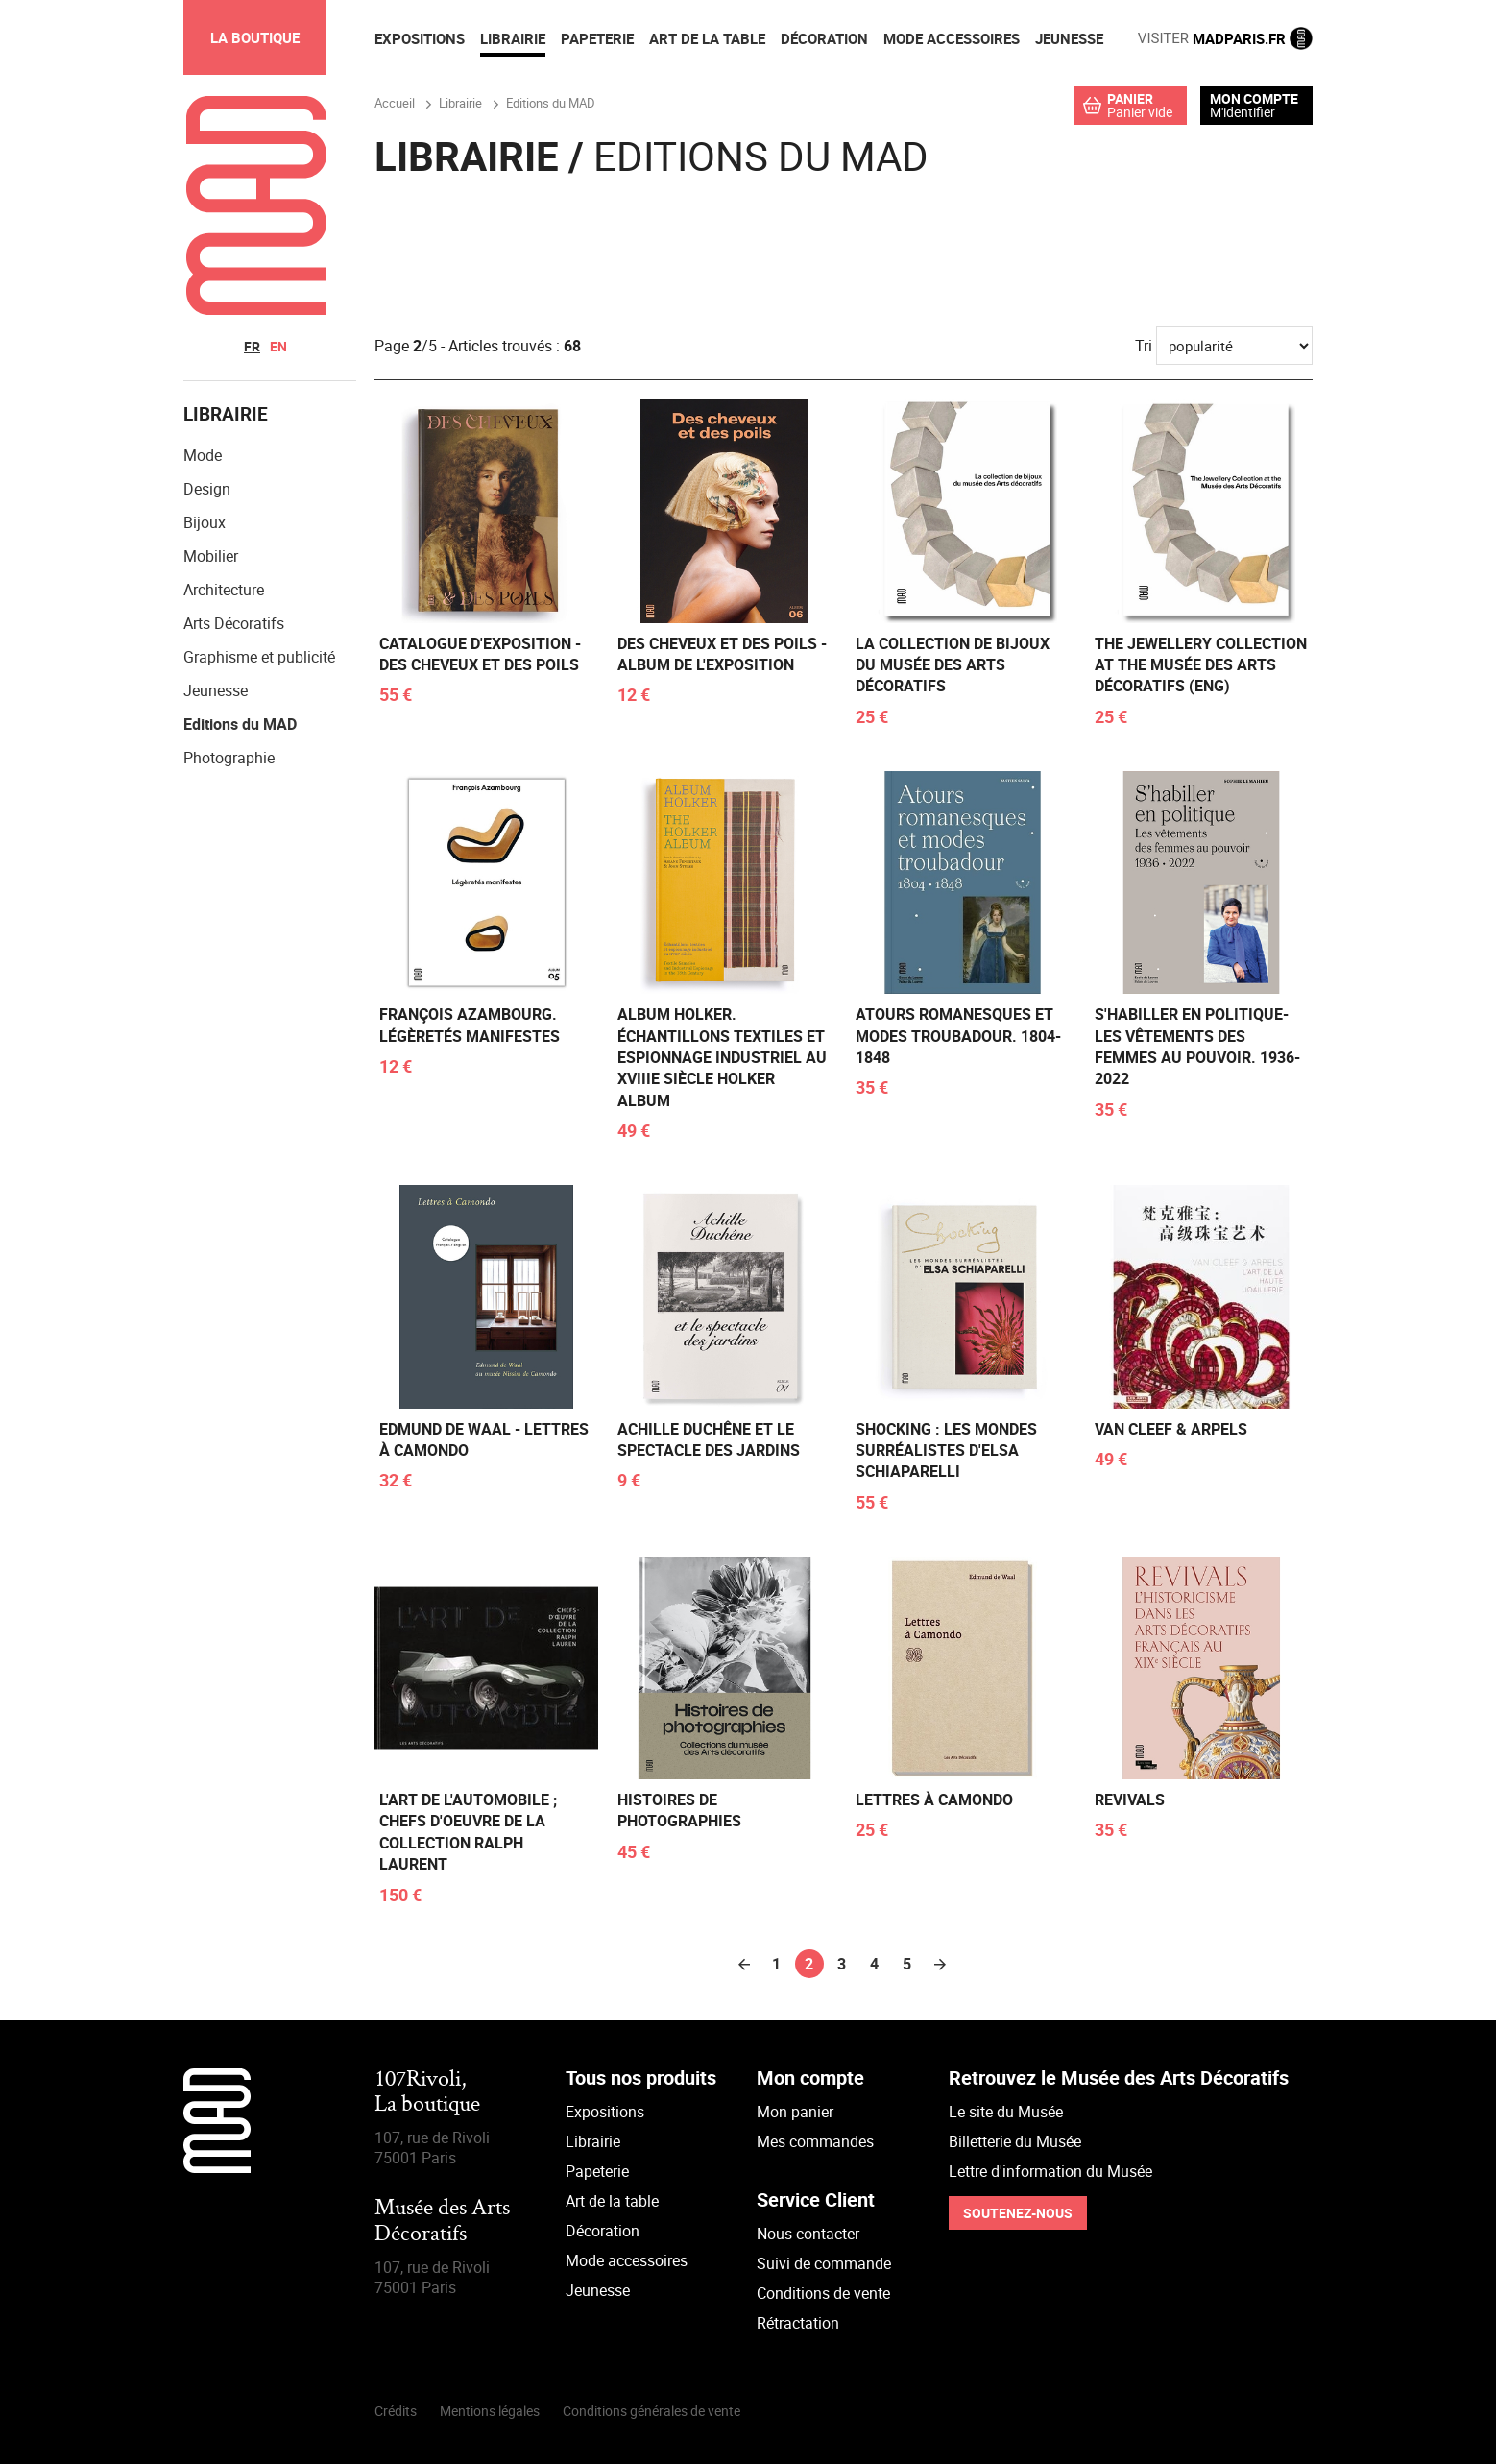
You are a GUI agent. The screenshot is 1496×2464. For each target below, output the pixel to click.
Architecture (223, 590)
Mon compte (1254, 99)
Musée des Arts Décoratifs (442, 2222)
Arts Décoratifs (233, 624)
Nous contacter (808, 2233)
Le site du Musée (1006, 2111)
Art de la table (612, 2200)
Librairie (593, 2141)
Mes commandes (815, 2141)
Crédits (395, 2411)
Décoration (602, 2230)
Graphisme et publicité (259, 657)
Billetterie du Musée (1015, 2141)
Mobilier (210, 557)
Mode (202, 456)
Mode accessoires (627, 2260)
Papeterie (597, 2171)
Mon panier (795, 2111)
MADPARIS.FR (1225, 38)
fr (252, 346)
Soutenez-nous (1018, 2213)
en (278, 346)
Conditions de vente (823, 2293)
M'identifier (1242, 112)
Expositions (605, 2111)
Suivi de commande (824, 2263)
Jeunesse (215, 691)
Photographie (229, 758)
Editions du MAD (240, 725)
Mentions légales (490, 2411)
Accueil (394, 102)
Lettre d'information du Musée (1050, 2171)
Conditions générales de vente (651, 2411)
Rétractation (798, 2322)
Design (206, 489)
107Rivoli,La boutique (427, 2093)
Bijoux (204, 523)
